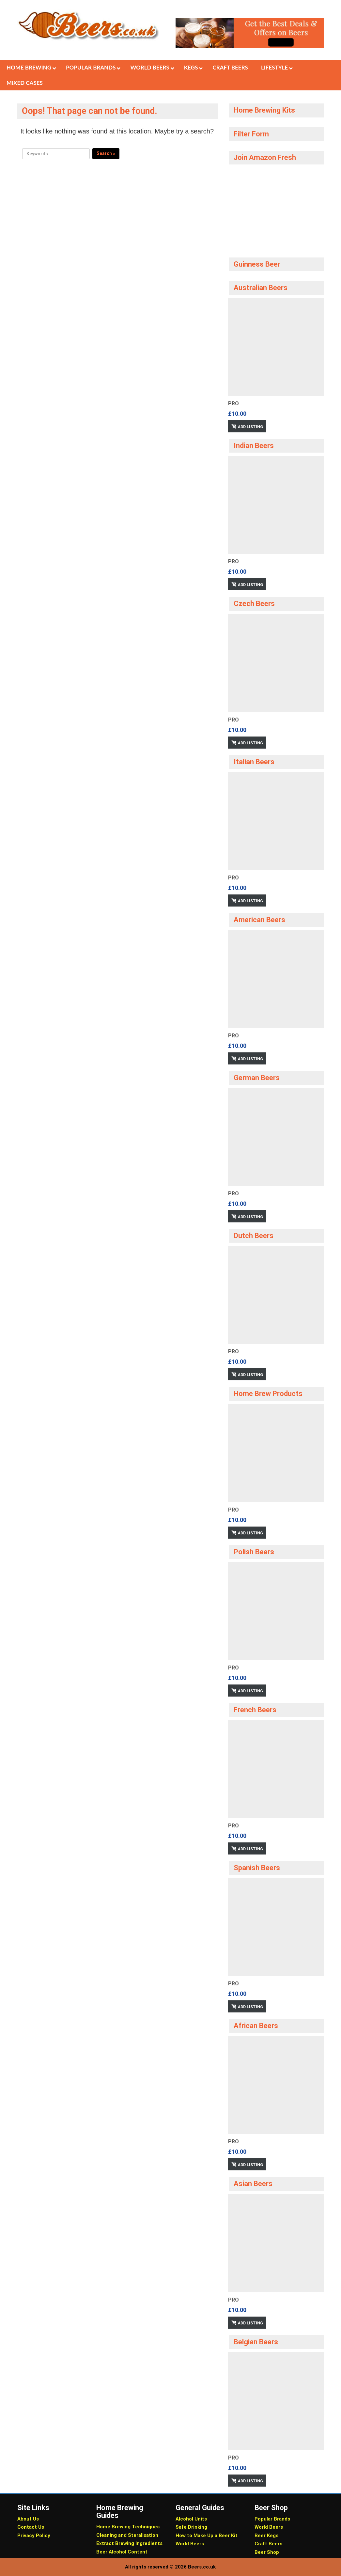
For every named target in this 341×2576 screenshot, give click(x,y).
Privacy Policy (33, 2535)
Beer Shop (267, 2552)
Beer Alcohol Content (121, 2552)
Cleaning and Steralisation (127, 2535)
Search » (106, 153)
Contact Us (30, 2527)
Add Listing (250, 427)
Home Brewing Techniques (128, 2527)
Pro (233, 403)
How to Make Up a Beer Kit (207, 2535)
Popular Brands (272, 2519)
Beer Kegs (266, 2535)
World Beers (190, 2544)
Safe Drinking (191, 2527)
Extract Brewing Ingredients (129, 2543)
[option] (276, 365)
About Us (28, 2519)
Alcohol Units (191, 2519)
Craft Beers (268, 2544)
